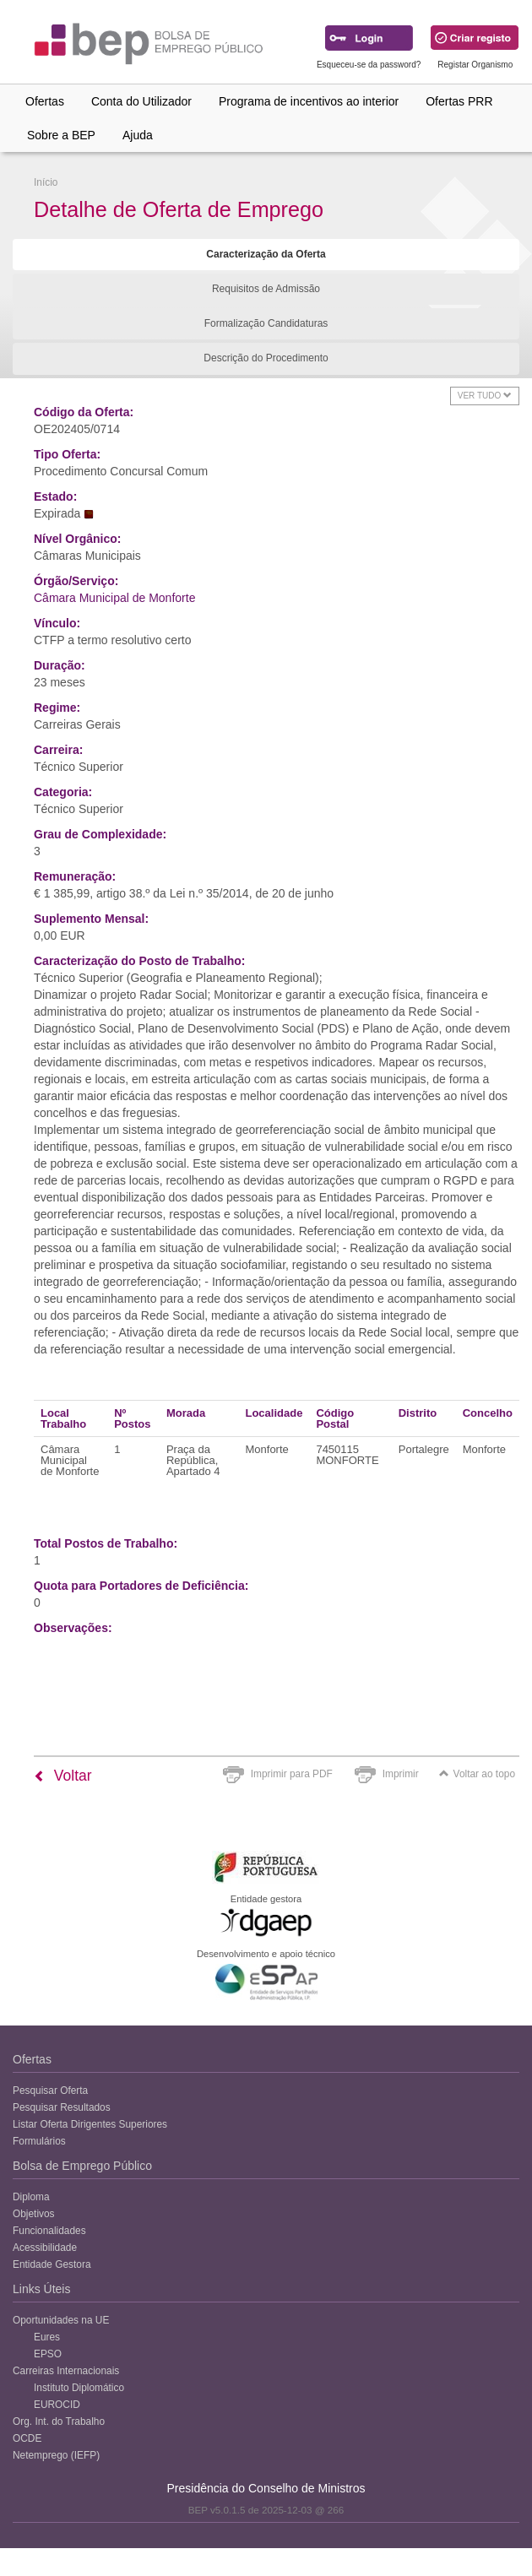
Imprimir (401, 1774)
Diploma (31, 2197)
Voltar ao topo (477, 1774)
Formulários (39, 2141)
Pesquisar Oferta (50, 2090)
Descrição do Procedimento (266, 358)
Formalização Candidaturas (266, 323)
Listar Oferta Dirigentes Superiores (90, 2124)
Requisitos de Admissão (266, 289)
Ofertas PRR (459, 101)
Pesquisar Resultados (62, 2107)
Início (45, 182)
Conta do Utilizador (141, 101)
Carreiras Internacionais (66, 2371)
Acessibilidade (45, 2247)
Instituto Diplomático (79, 2388)
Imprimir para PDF (292, 1774)
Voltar (63, 1775)
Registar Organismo (475, 64)
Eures (47, 2337)
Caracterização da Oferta (265, 254)
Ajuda (137, 135)
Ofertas (44, 101)
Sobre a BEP (61, 135)
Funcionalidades (49, 2231)
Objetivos (34, 2214)
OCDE (27, 2438)
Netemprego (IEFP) (56, 2455)
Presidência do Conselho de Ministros (265, 2488)
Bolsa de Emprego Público (82, 2165)
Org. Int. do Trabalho (59, 2421)
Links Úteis (41, 2289)
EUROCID (57, 2405)
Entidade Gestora (52, 2264)
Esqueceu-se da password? (369, 64)
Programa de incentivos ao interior (309, 101)
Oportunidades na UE (61, 2320)
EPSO (48, 2354)
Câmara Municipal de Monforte (114, 598)
